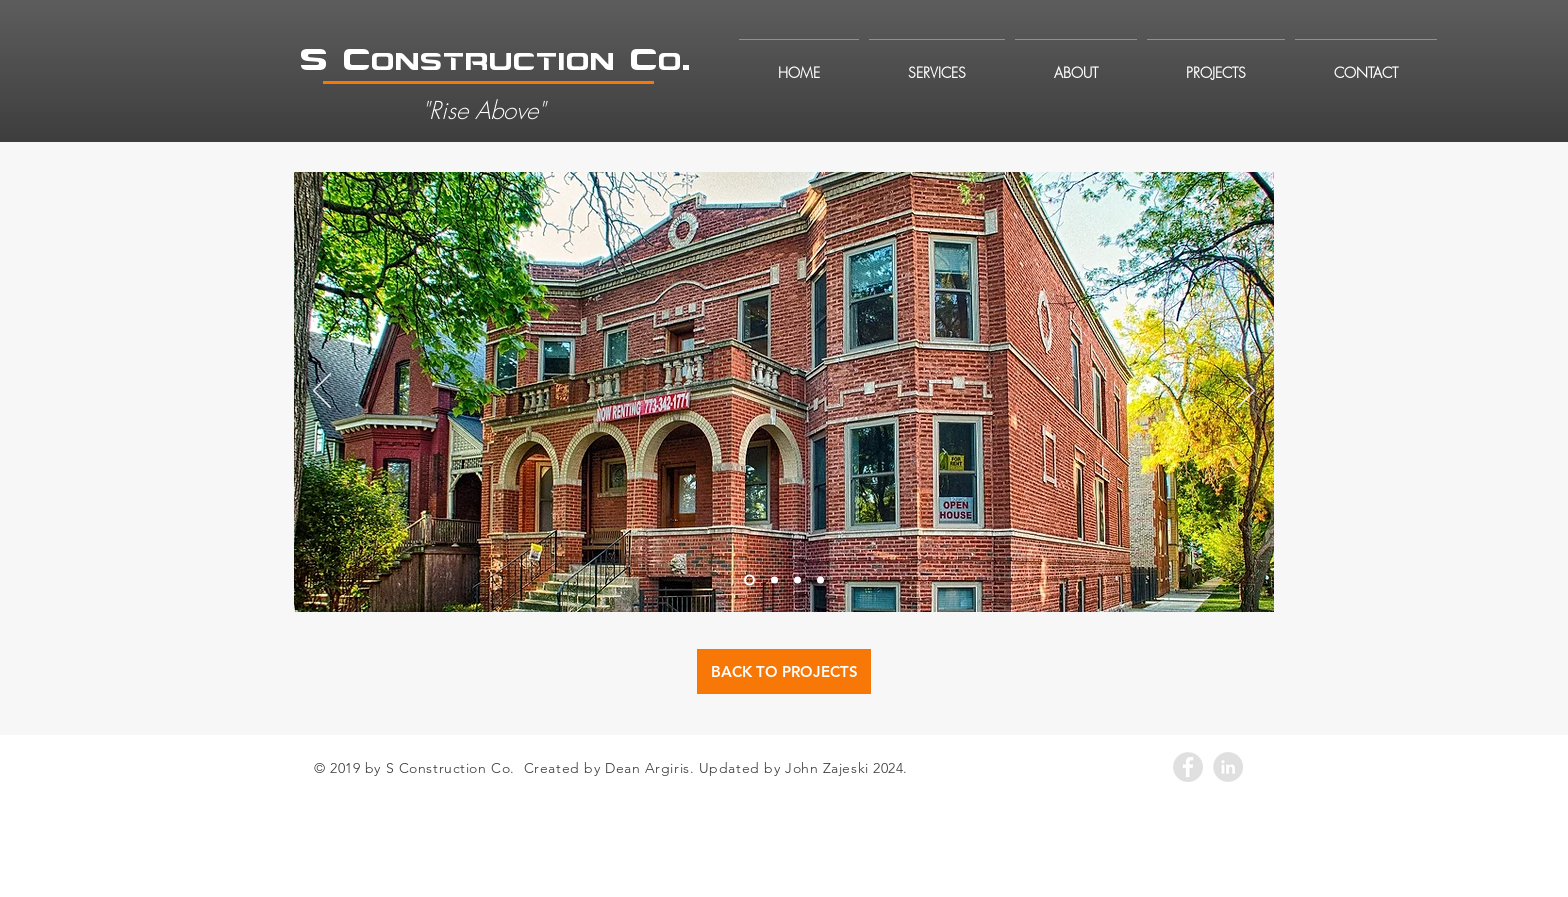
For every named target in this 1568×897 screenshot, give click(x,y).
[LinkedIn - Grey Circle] (1228, 767)
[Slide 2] (774, 580)
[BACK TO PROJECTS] (784, 671)
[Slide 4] (820, 580)
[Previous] (322, 392)
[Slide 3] (797, 580)
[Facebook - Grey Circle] (1188, 767)
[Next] (1246, 392)
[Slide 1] (749, 580)
